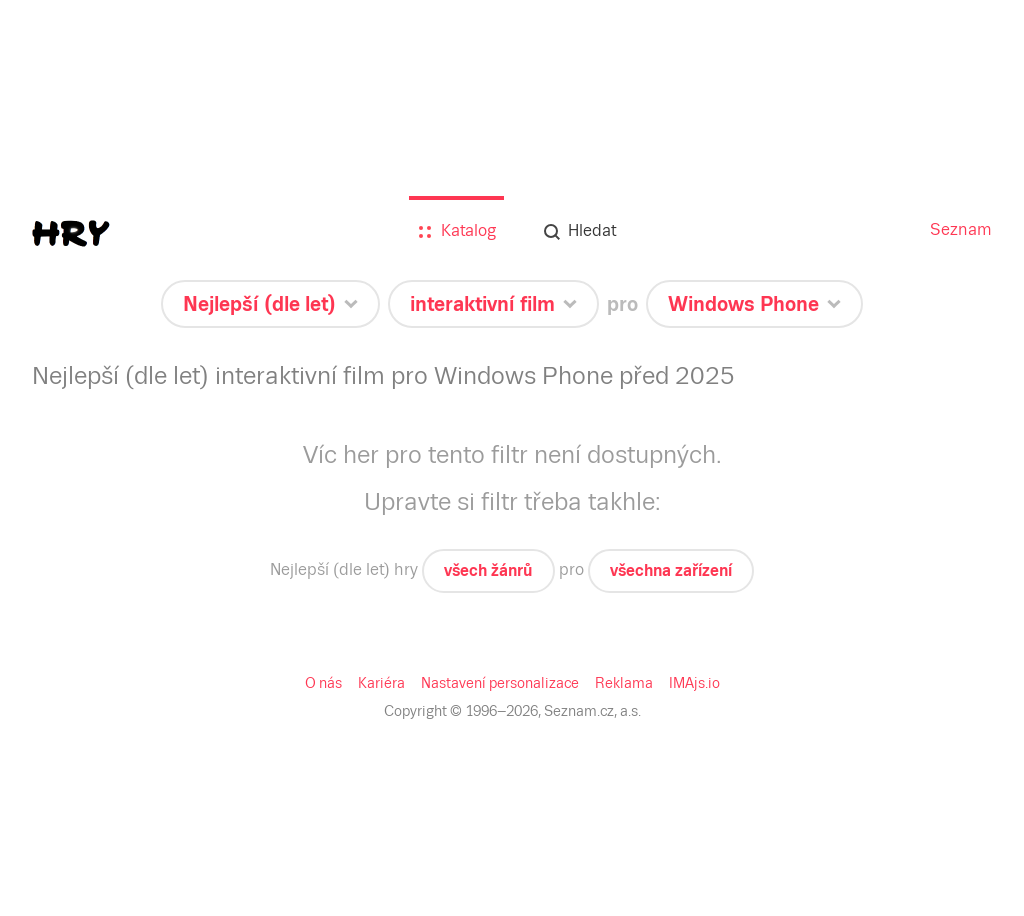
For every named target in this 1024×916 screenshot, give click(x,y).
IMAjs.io (694, 683)
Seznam (961, 229)
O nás (323, 683)
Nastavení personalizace (500, 683)
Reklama (624, 683)
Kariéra (381, 683)
